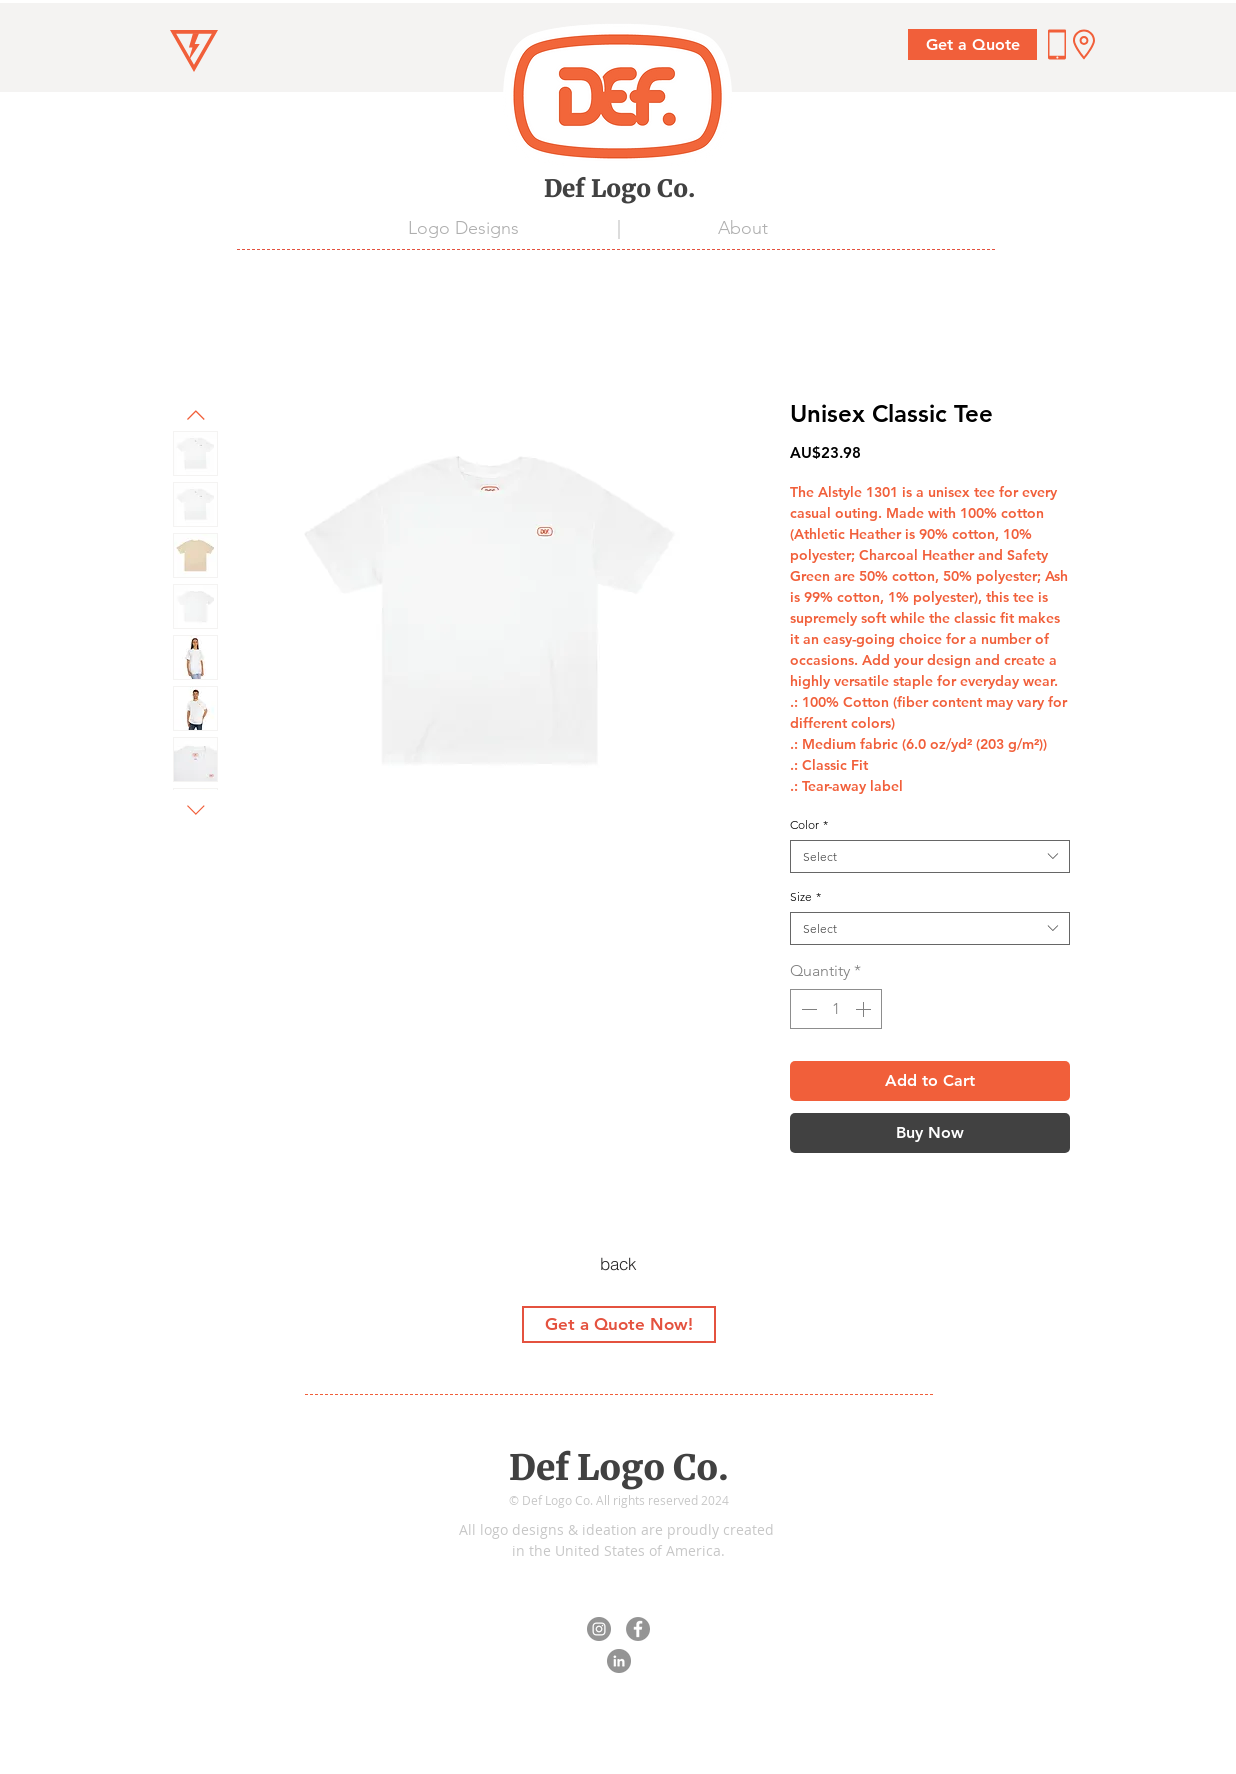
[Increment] (865, 1009)
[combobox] (930, 856)
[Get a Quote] (972, 44)
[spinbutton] (836, 1009)
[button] (1084, 44)
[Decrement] (807, 1009)
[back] (618, 1264)
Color (809, 824)
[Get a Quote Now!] (619, 1324)
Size (805, 896)
